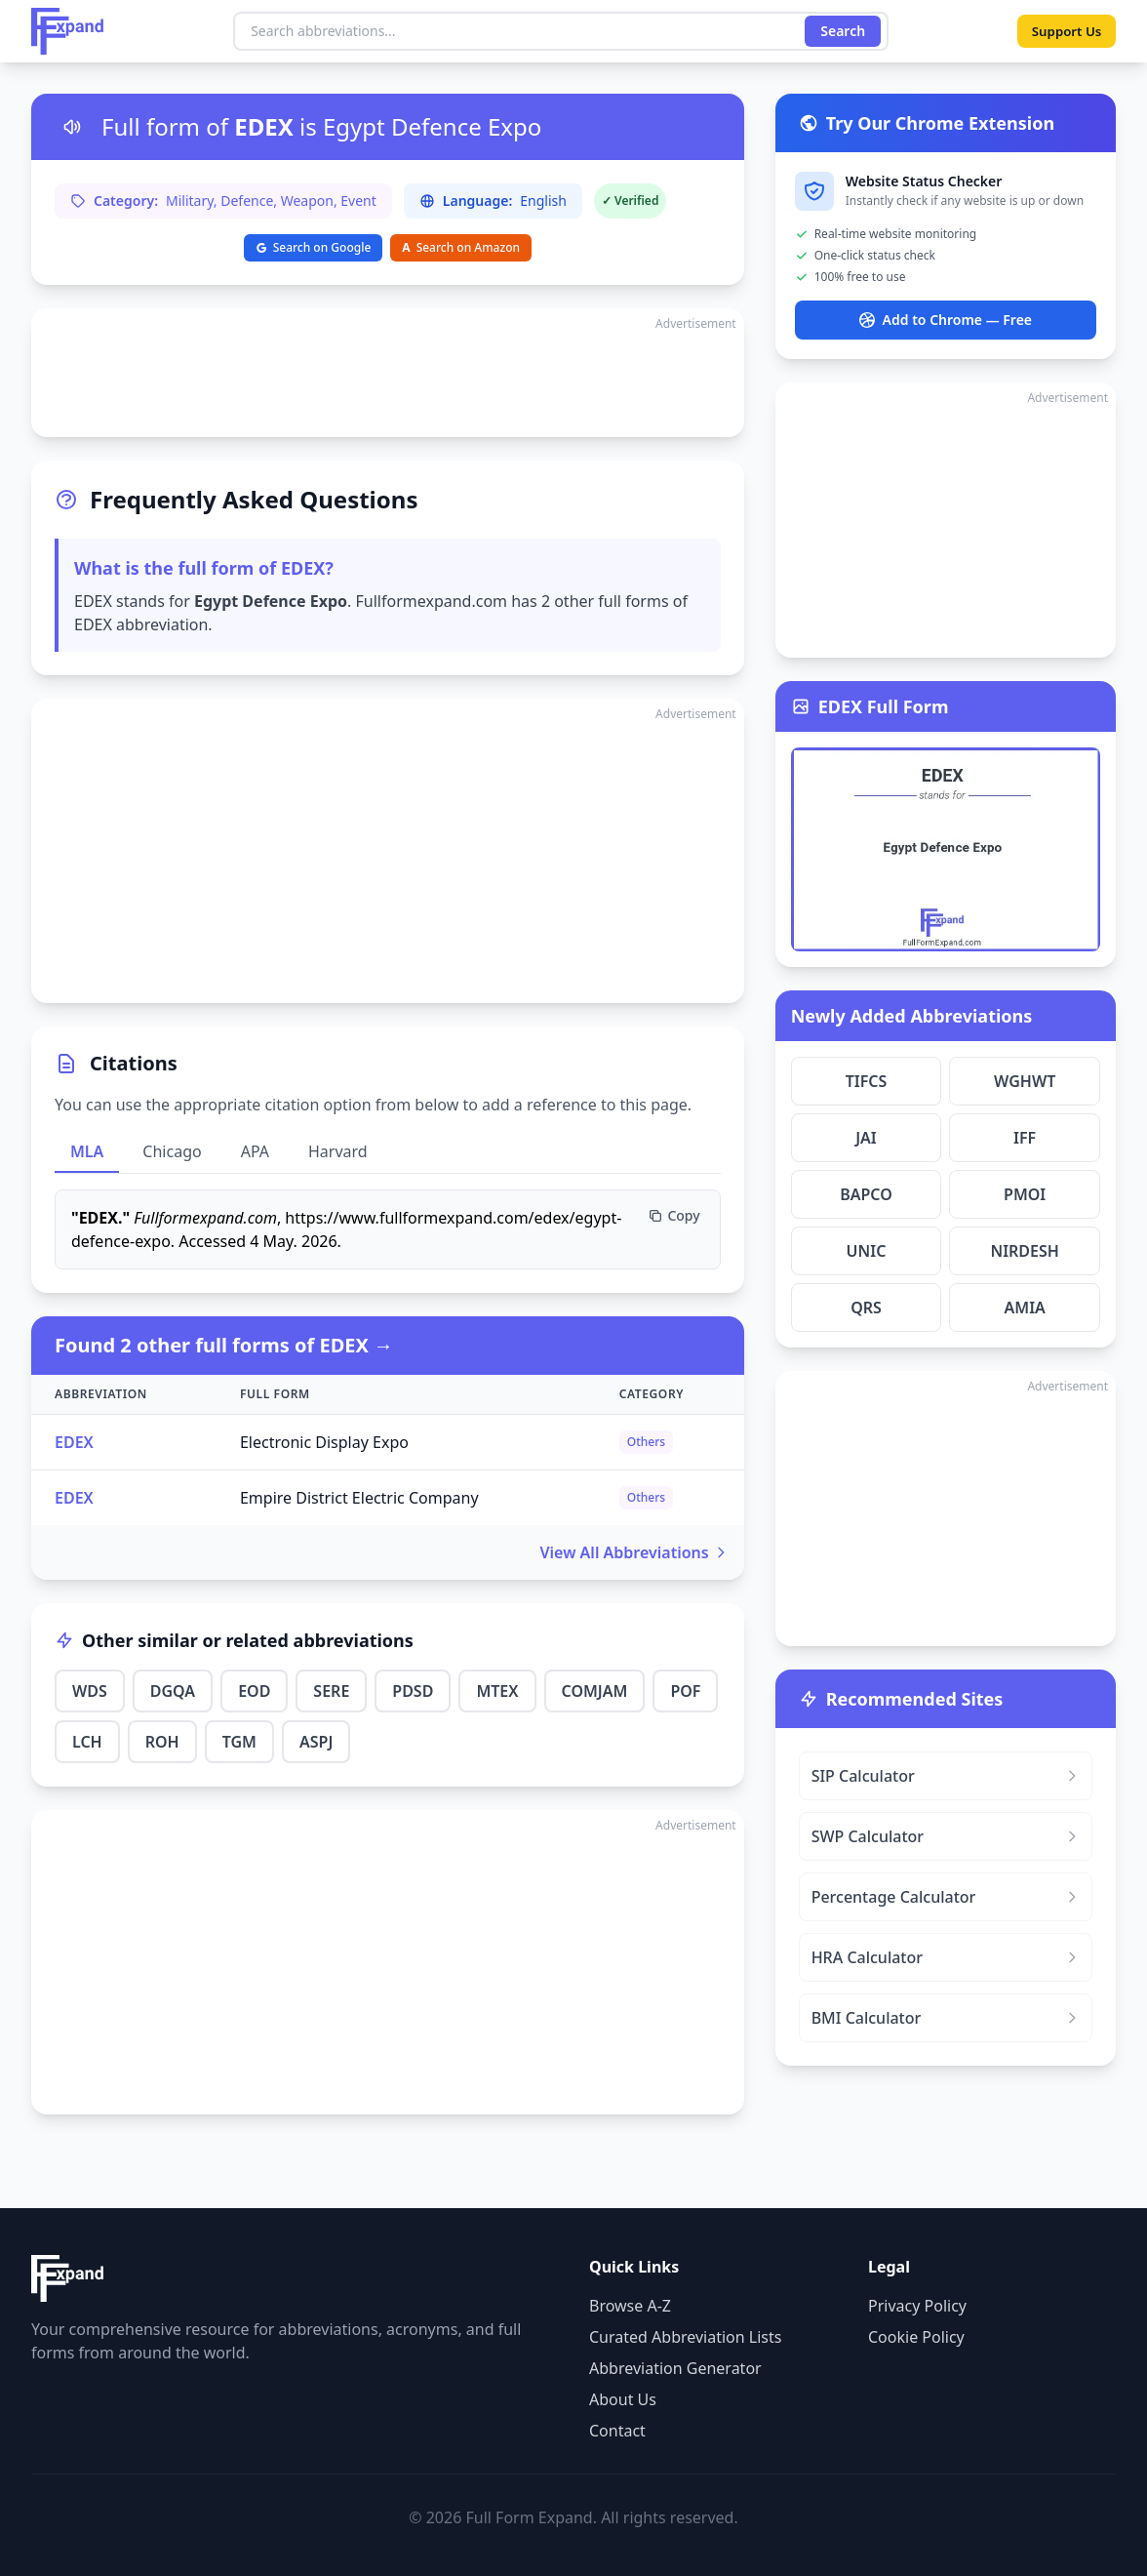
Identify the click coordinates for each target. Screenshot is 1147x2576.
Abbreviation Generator (675, 2368)
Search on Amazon (461, 247)
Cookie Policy (916, 2337)
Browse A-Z (630, 2305)
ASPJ (316, 1741)
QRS (866, 1307)
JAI (866, 1137)
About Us (622, 2399)
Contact (617, 2430)
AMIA (1025, 1307)
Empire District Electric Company (359, 1498)
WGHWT (1024, 1081)
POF (685, 1691)
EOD (254, 1691)
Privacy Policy (917, 2305)
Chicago (171, 1151)
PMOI (1025, 1194)
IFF (1024, 1137)
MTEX (497, 1691)
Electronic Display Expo (324, 1442)
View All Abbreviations (634, 1552)
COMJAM (595, 1691)
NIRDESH (1024, 1251)
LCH (87, 1741)
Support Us (1063, 30)
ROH (162, 1741)
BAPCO (866, 1194)
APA (255, 1151)
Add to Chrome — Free (945, 319)
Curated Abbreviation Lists (685, 2337)
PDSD (412, 1691)
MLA (86, 1151)
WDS (89, 1691)
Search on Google (314, 247)
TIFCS (867, 1081)
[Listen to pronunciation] (72, 126)
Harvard (338, 1151)
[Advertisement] (388, 373)
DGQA (172, 1691)
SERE (331, 1691)
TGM (239, 1741)
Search (839, 30)
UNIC (867, 1251)
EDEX (74, 1442)
